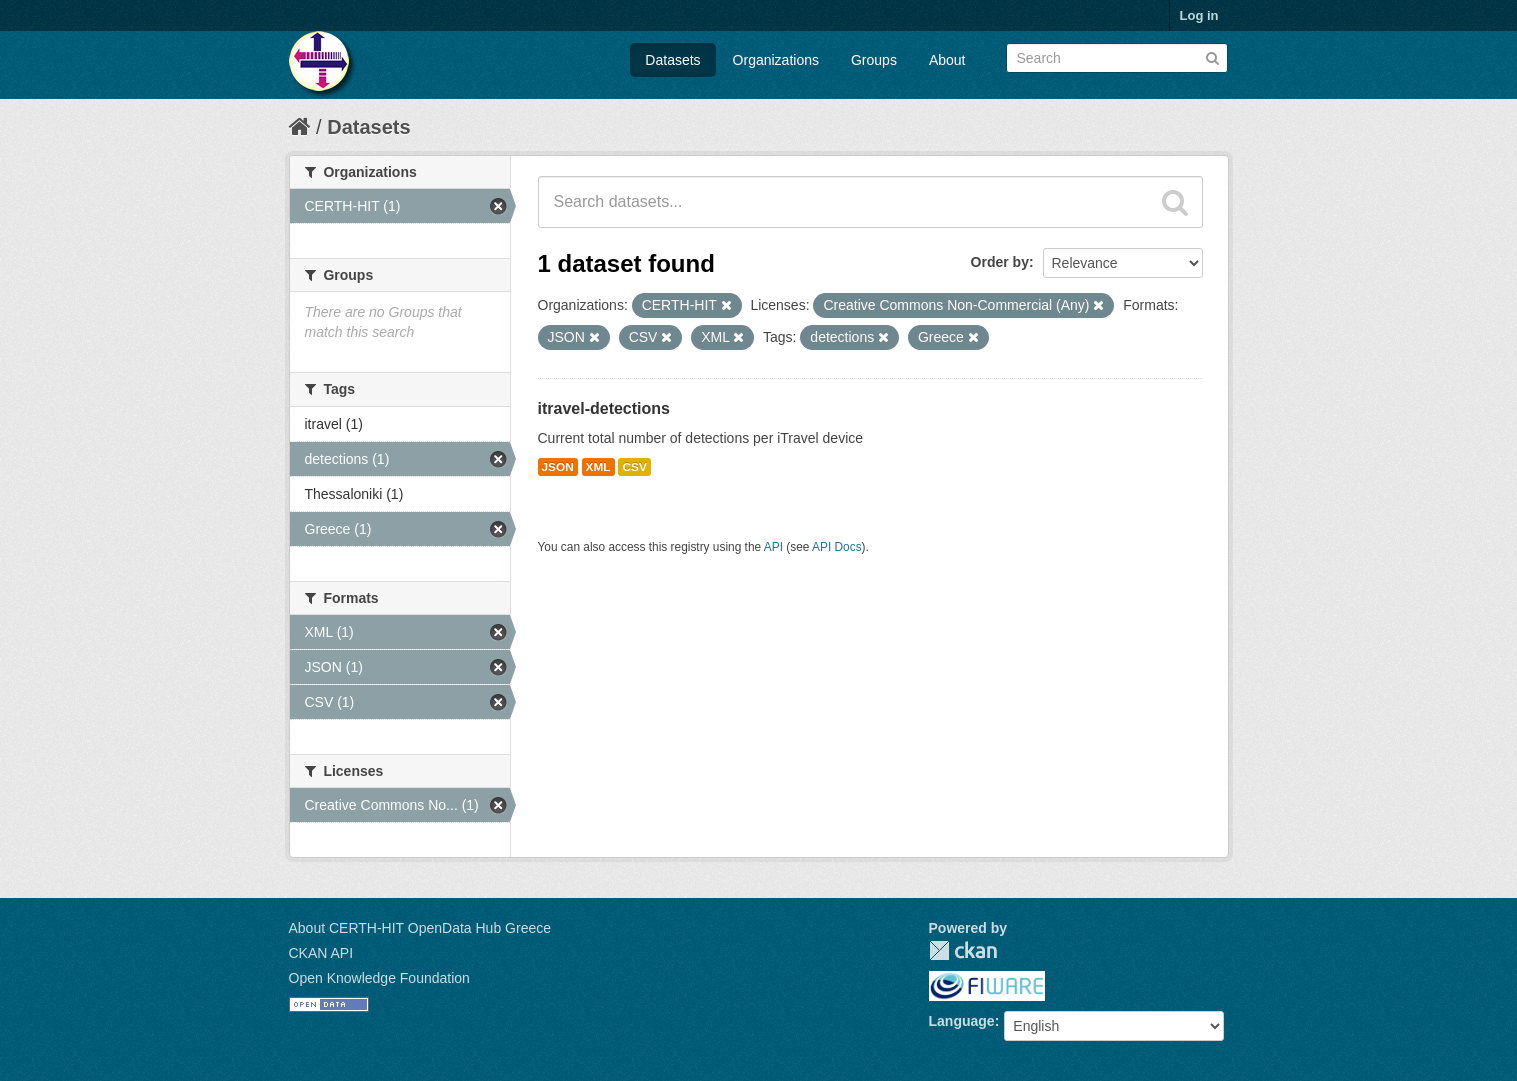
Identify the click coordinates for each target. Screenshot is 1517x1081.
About (947, 60)
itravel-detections (604, 408)
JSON (558, 467)
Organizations (776, 60)
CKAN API (321, 953)
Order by (1000, 262)
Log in (1199, 15)
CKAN (963, 950)
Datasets (672, 60)
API (773, 547)
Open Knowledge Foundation (379, 978)
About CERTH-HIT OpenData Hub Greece (420, 928)
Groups (874, 60)
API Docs (837, 547)
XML (598, 467)
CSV (634, 467)
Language (962, 1021)
